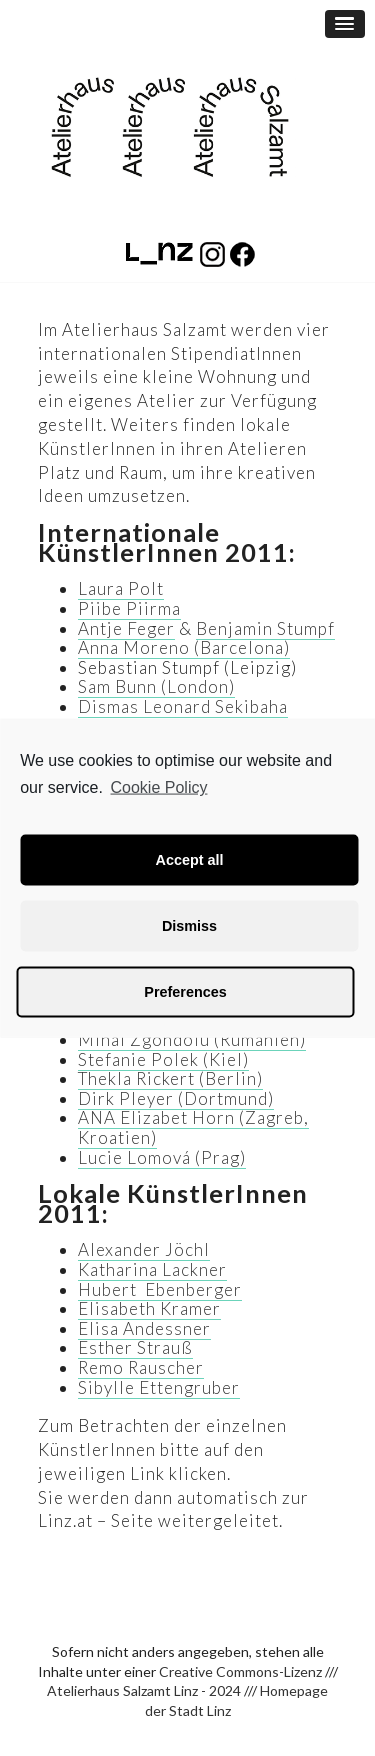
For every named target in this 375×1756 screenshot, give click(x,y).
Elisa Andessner (144, 1328)
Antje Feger (126, 628)
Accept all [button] (190, 860)
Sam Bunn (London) (156, 686)
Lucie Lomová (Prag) (162, 1157)
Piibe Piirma (129, 608)
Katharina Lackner (152, 1269)
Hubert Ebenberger (160, 1289)
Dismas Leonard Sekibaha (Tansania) (183, 716)
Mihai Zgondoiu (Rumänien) (192, 1039)
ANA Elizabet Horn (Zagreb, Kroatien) (193, 1127)
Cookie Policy (159, 787)
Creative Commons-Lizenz (240, 1671)
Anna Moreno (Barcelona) (184, 647)
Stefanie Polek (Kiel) (163, 1059)
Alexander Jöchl (144, 1249)
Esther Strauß (135, 1347)
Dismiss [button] (189, 926)
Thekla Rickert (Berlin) (170, 1078)
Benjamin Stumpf (265, 628)
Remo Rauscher (141, 1367)
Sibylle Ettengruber (159, 1387)
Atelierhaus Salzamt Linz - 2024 (144, 1690)
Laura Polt (121, 588)
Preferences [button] (185, 992)
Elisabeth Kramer (149, 1308)
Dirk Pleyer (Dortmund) (176, 1098)
